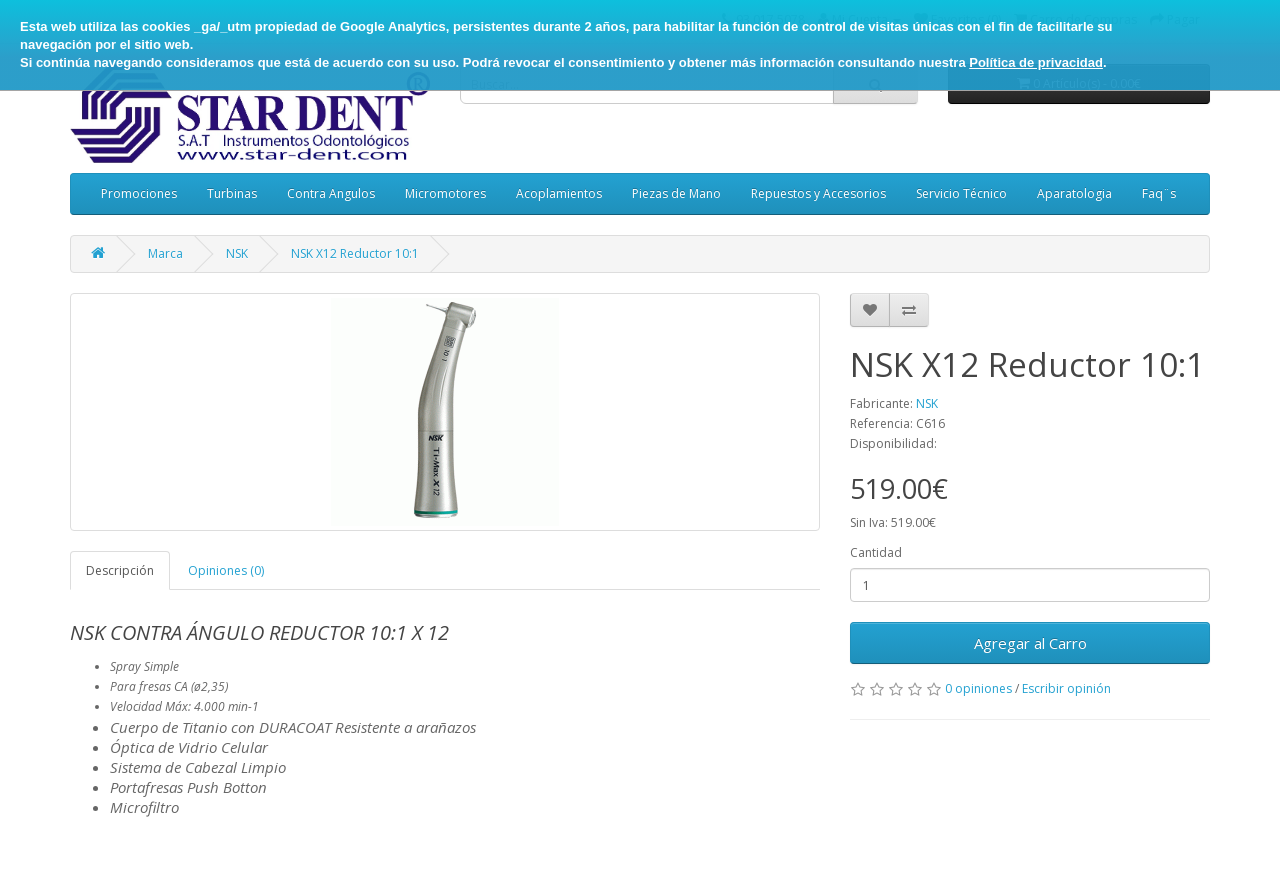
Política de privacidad (1036, 62)
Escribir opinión (1066, 688)
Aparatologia (1074, 193)
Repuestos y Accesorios (818, 193)
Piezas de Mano (676, 193)
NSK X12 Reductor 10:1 (355, 253)
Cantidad (876, 552)
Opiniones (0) (226, 570)
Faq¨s (1159, 193)
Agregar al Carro (1030, 643)
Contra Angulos (331, 193)
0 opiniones (978, 688)
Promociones (139, 193)
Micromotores (445, 193)
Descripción (120, 570)
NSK (237, 253)
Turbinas (232, 193)
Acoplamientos (559, 193)
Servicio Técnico (961, 193)
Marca (165, 253)
